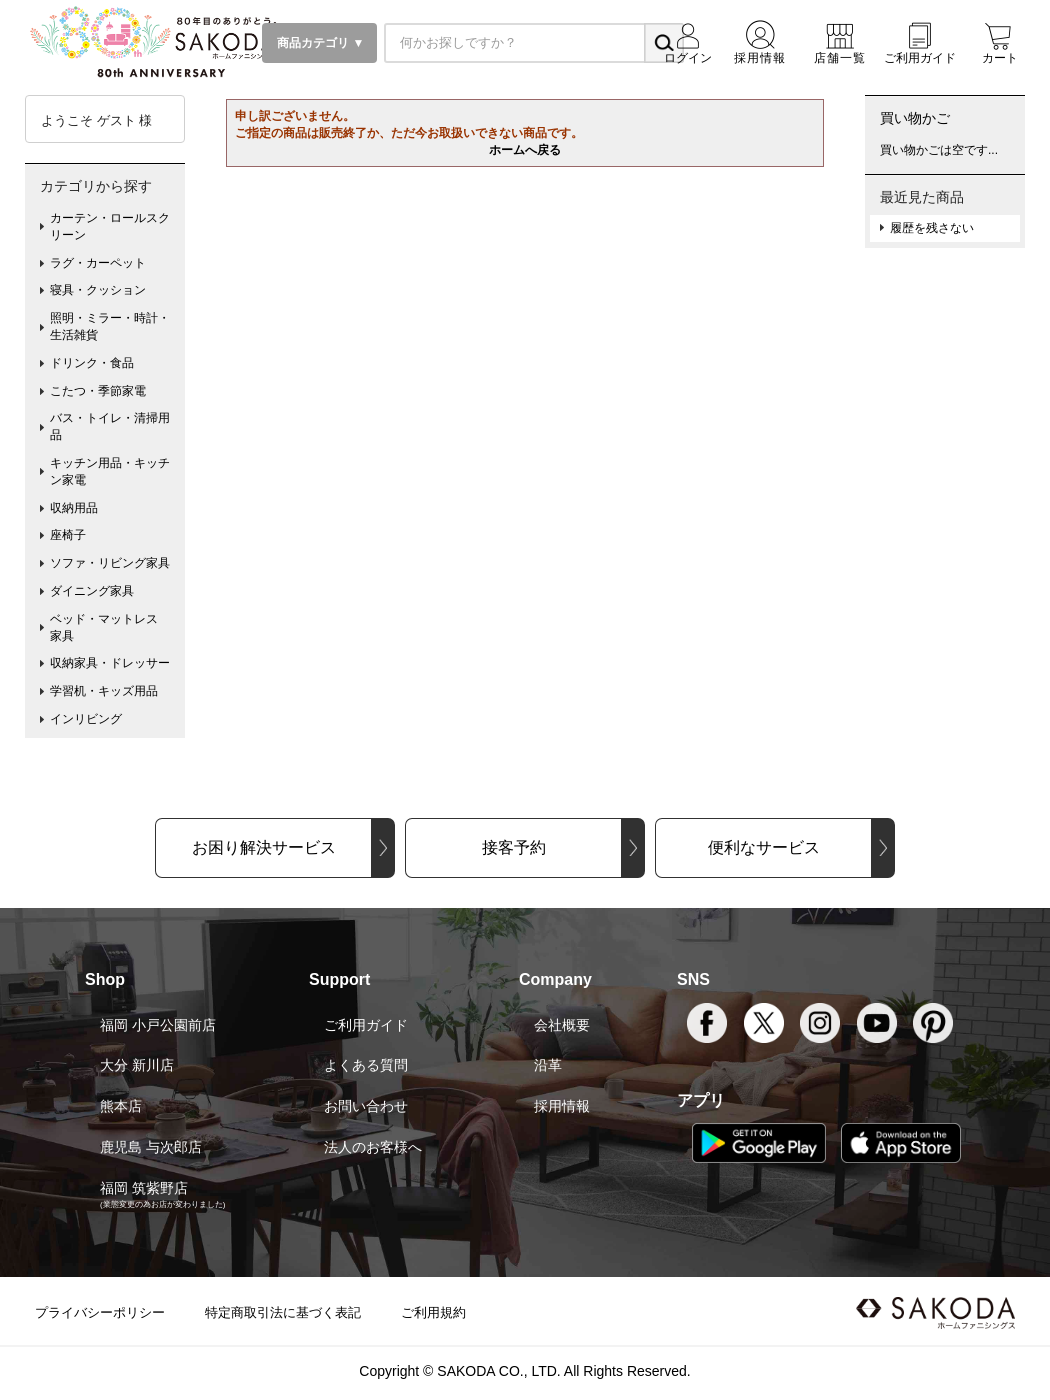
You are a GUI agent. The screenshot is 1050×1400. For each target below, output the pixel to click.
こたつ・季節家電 (98, 391)
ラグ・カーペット (98, 263)
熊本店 (121, 1106)
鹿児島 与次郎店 (151, 1147)
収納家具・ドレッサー (110, 663)
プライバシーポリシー (100, 1312)
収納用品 (74, 508)
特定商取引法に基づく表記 (283, 1312)
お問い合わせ (366, 1106)
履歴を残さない (932, 228)
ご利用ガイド (366, 1025)
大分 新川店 (137, 1065)
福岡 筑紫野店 (144, 1188)
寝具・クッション (98, 290)
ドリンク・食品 (92, 363)
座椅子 (68, 535)
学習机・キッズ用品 (104, 691)
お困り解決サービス (264, 847)
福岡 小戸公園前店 (158, 1025)
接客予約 (514, 847)
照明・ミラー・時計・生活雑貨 (110, 326)
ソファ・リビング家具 (110, 563)
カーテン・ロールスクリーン (110, 226)
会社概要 (562, 1025)
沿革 (548, 1065)
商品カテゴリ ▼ (319, 43)
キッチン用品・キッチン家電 (110, 471)
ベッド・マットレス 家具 (110, 627)
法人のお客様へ (373, 1147)
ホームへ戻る (525, 150)
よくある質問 (366, 1065)
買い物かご (915, 118)
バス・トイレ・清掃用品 (110, 426)
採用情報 (562, 1106)
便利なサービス (764, 847)
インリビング (86, 719)
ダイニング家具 (92, 591)
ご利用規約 (433, 1312)
